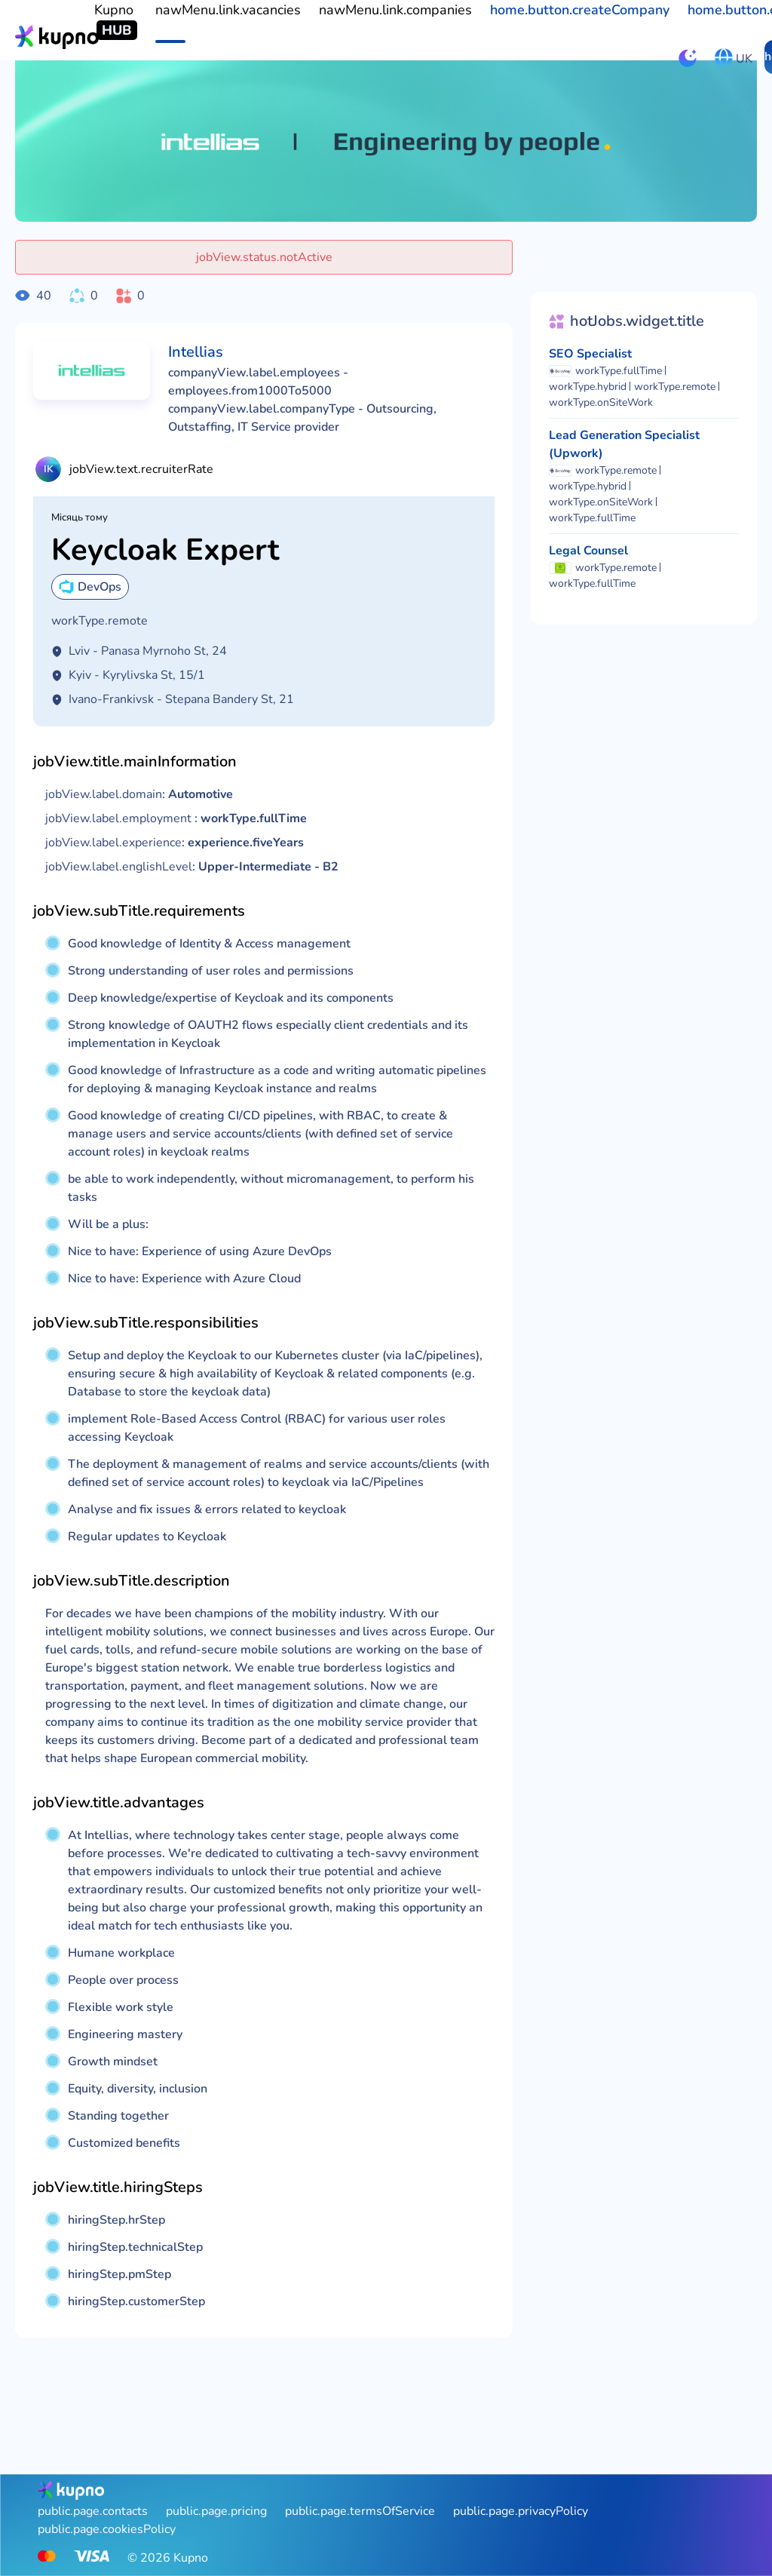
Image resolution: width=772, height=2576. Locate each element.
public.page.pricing (216, 2511)
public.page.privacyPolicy (520, 2511)
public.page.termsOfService (360, 2511)
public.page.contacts (93, 2511)
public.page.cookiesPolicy (107, 2529)
